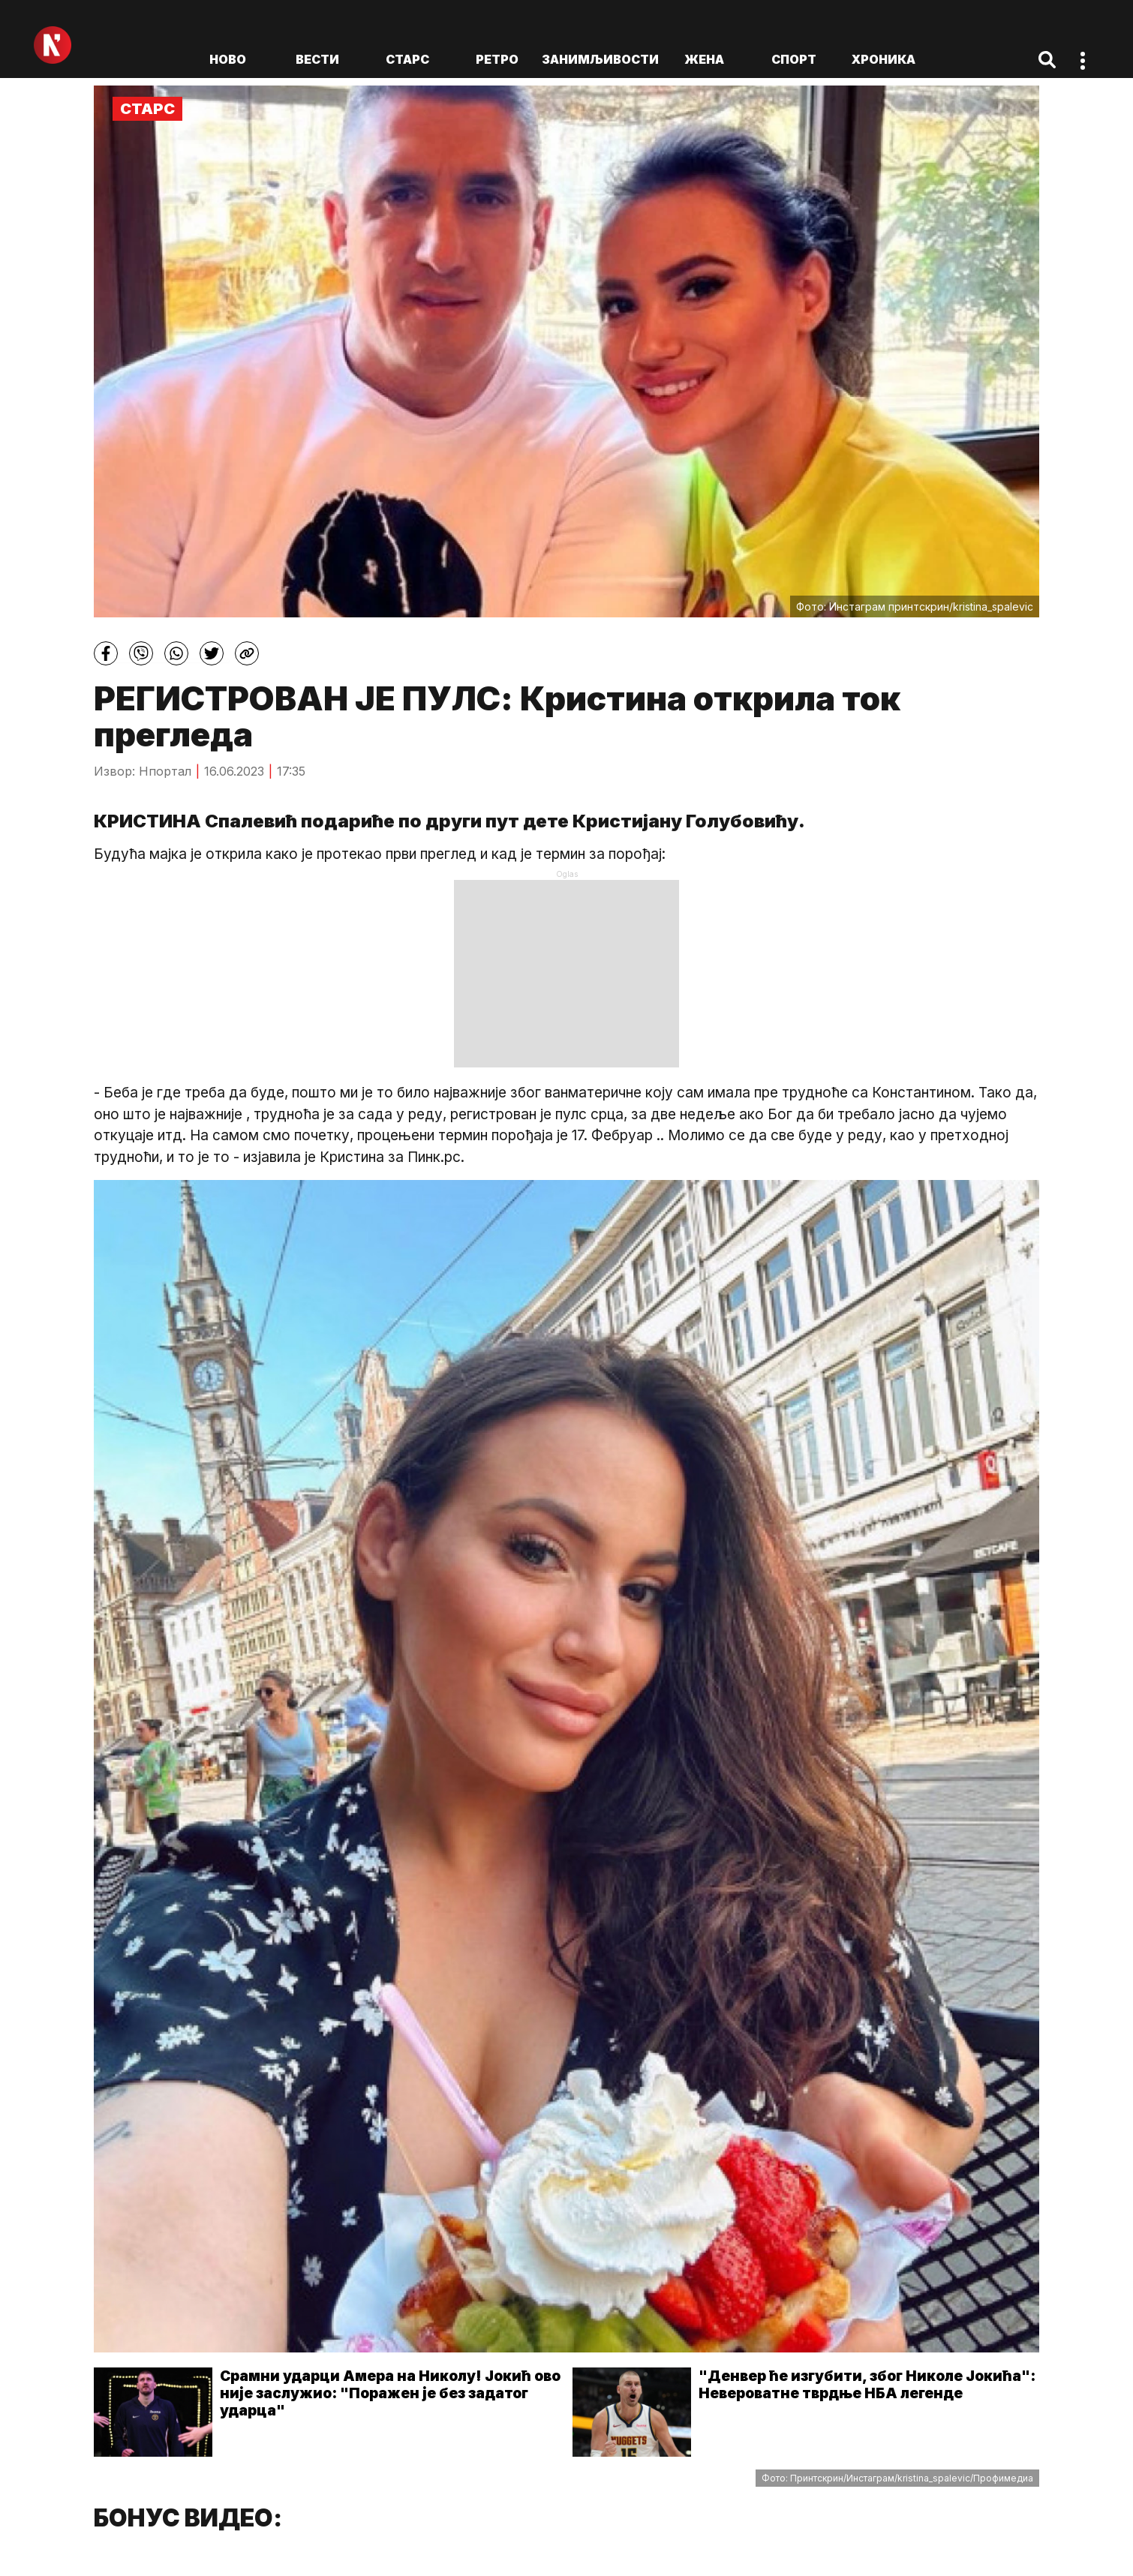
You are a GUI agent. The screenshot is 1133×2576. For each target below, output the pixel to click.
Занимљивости (600, 59)
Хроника (883, 59)
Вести (317, 59)
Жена (704, 59)
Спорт (793, 59)
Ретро (497, 59)
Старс (407, 59)
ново (227, 59)
